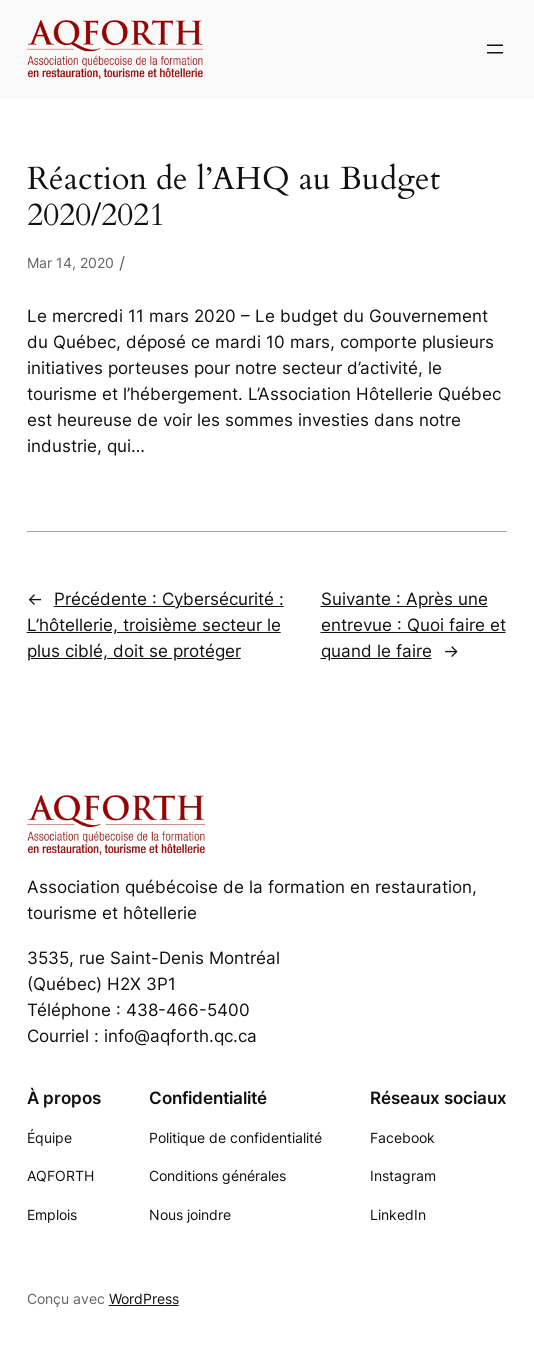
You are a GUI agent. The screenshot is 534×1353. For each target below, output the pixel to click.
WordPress (144, 1298)
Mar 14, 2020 (70, 262)
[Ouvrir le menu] (495, 49)
